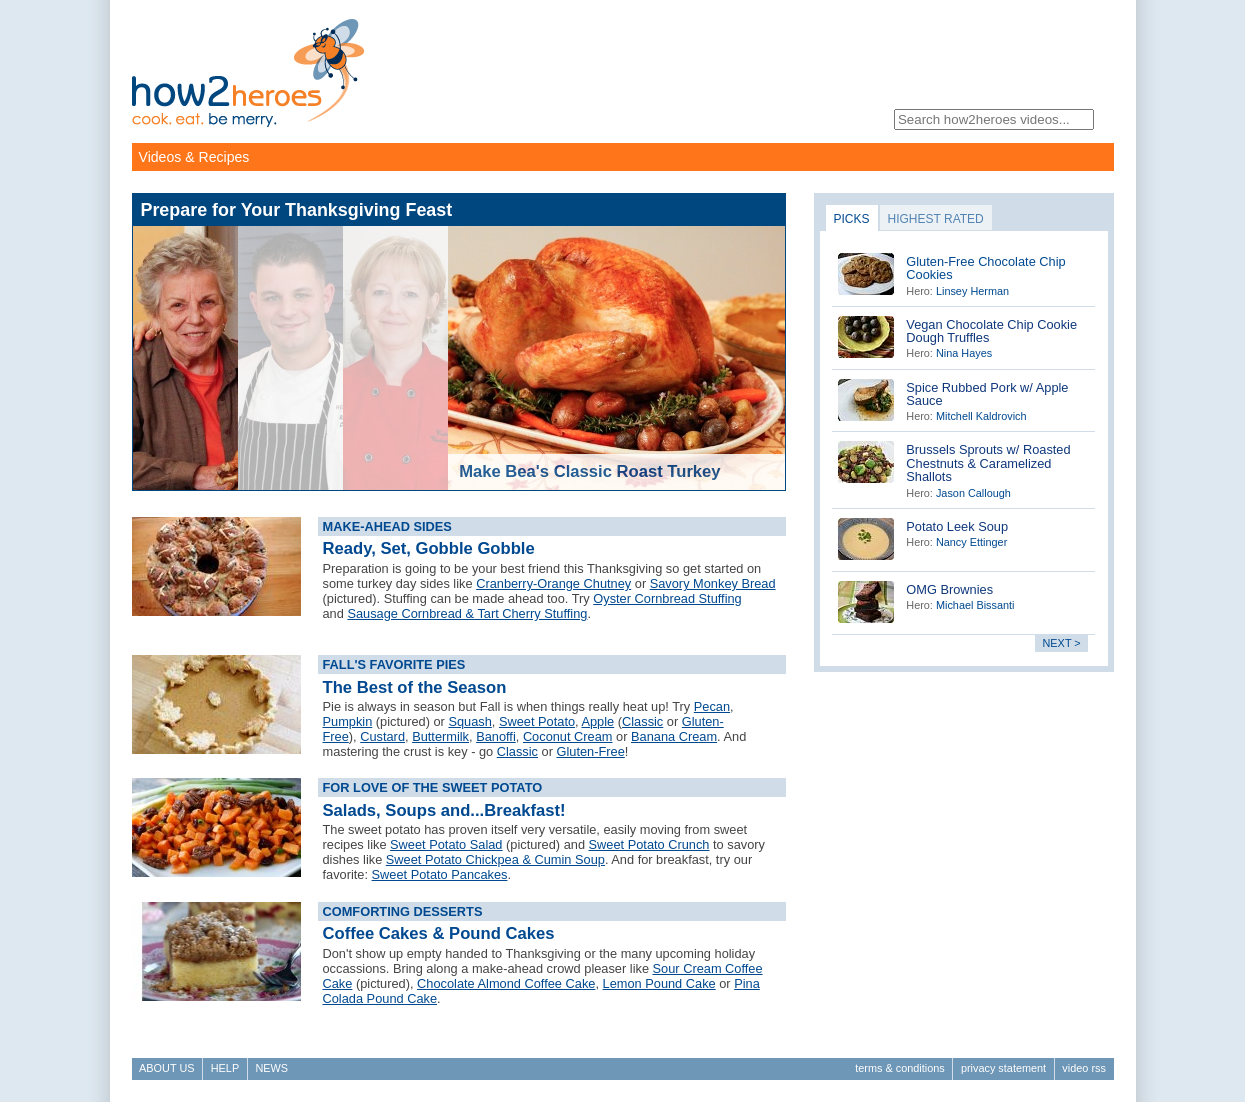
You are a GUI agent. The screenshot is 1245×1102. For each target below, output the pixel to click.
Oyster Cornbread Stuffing (667, 598)
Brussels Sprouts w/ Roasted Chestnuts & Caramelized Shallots (988, 463)
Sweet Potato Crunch (649, 844)
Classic (642, 721)
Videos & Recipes (194, 157)
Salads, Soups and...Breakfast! (444, 810)
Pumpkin (348, 721)
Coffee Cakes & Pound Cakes (439, 933)
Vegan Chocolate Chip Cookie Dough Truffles (991, 331)
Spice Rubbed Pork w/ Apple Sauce (987, 394)
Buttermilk (440, 736)
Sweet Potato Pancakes (440, 874)
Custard (382, 736)
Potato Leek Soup (957, 526)
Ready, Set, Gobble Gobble (429, 548)
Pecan (712, 706)
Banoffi (496, 736)
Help (225, 1068)
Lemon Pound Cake (659, 983)
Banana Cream (674, 736)
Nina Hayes (964, 353)
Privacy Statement (1003, 1068)
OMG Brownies (949, 589)
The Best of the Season (415, 687)
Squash (469, 721)
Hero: (919, 291)
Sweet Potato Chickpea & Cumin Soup (495, 859)
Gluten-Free (591, 751)
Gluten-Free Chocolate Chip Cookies (985, 268)
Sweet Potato (537, 721)
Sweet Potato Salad (446, 844)
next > (1062, 643)
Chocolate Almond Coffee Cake (506, 983)
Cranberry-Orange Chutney (553, 583)
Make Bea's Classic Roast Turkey (589, 471)
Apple (597, 721)
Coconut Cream (568, 736)
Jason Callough (973, 493)
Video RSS (1084, 1068)
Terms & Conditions (899, 1068)
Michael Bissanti (975, 605)
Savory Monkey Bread (713, 583)
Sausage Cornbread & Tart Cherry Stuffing (467, 613)
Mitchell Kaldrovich (981, 416)
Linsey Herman (972, 291)
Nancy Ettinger (971, 542)
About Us (166, 1068)
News (271, 1068)
